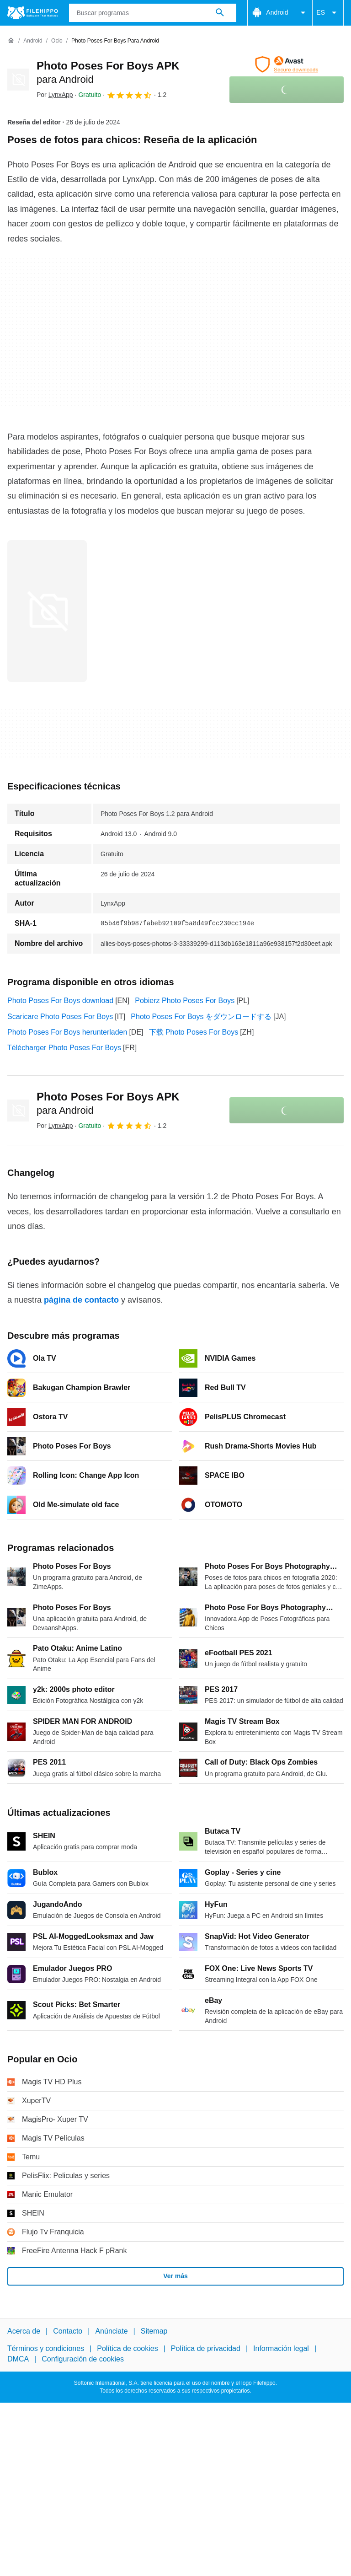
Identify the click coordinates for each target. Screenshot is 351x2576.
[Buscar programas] (220, 13)
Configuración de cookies (83, 2359)
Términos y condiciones (45, 2348)
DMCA (18, 2359)
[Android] (32, 41)
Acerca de (23, 2331)
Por (55, 94)
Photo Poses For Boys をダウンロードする (201, 1016)
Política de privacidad (205, 2348)
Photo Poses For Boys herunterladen (67, 1032)
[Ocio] (57, 41)
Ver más (175, 2276)
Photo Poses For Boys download (60, 1000)
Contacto (67, 2331)
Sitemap (154, 2331)
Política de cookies (127, 2348)
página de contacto (81, 1299)
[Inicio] (11, 41)
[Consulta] (153, 13)
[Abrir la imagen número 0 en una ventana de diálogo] (47, 611)
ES (328, 12)
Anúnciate (111, 2331)
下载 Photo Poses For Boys (194, 1032)
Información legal (281, 2348)
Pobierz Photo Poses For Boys (184, 1000)
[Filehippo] (32, 13)
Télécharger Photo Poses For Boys (64, 1048)
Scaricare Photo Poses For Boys (60, 1016)
